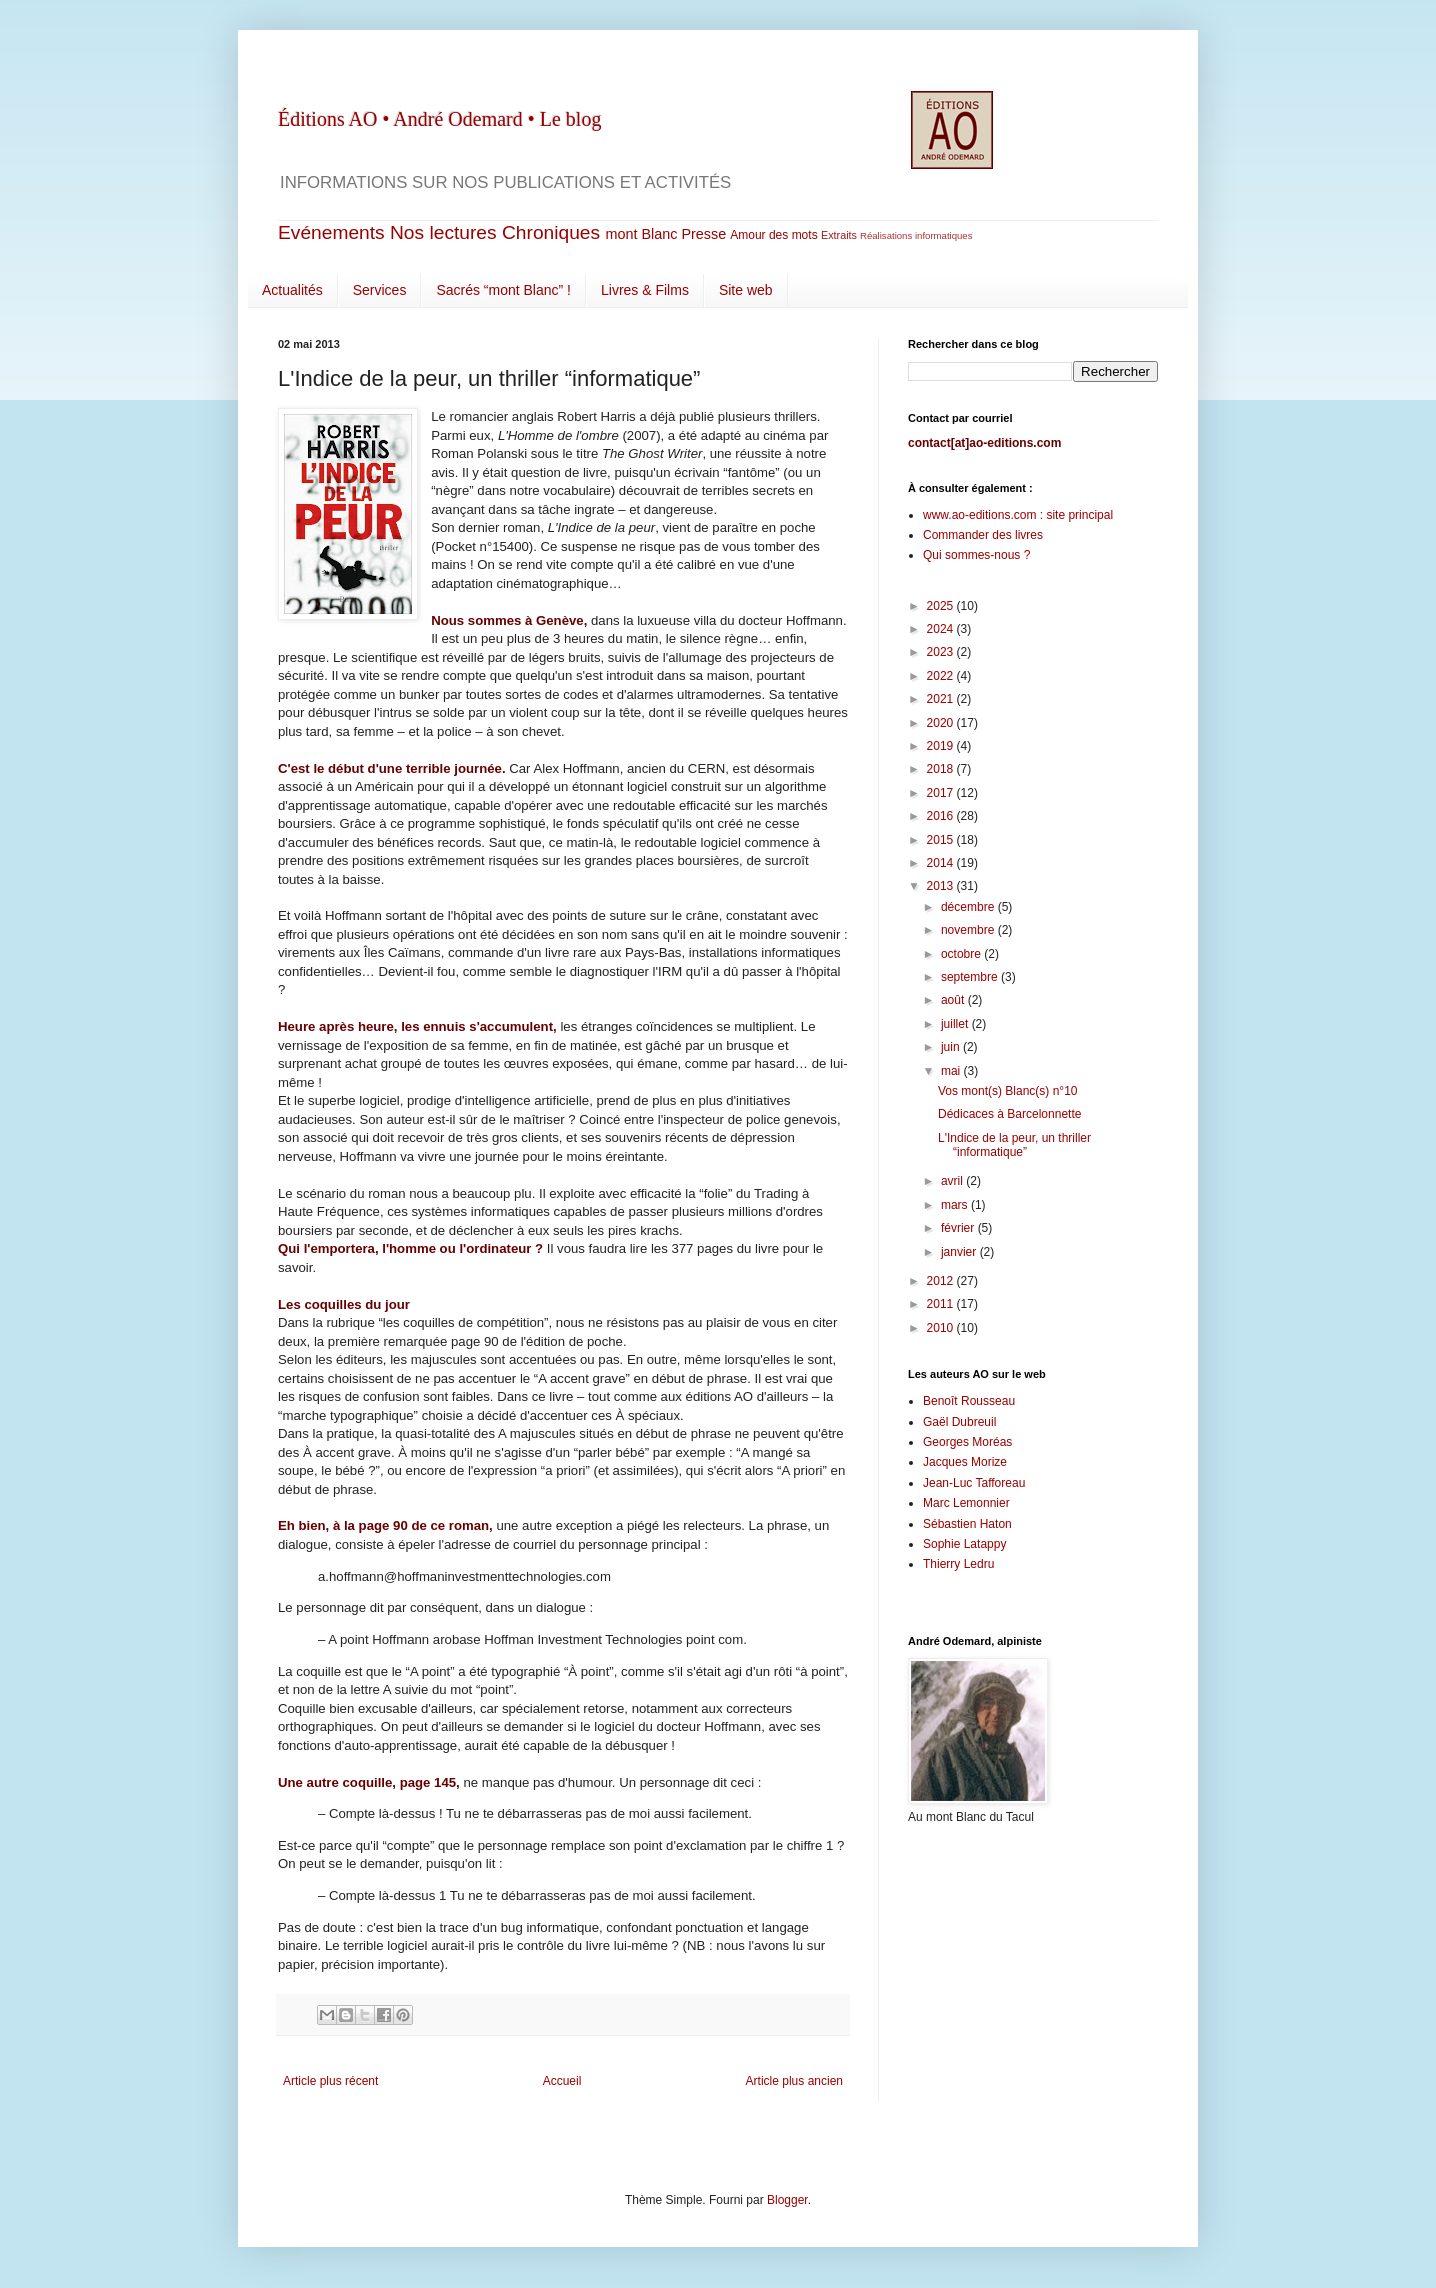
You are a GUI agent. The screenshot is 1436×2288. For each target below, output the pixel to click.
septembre (971, 977)
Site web (746, 290)
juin (952, 1047)
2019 (942, 746)
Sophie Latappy (964, 1544)
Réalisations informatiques (916, 235)
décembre (969, 907)
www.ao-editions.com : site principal (1018, 515)
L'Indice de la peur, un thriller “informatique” (1014, 1145)
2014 (942, 863)
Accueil (562, 2081)
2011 (942, 1304)
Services (380, 290)
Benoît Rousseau (969, 1401)
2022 (942, 676)
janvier (960, 1252)
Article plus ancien (794, 2081)
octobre (962, 954)
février (959, 1228)
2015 (942, 840)
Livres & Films (645, 290)
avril (953, 1181)
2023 (942, 652)
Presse (703, 234)
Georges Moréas (967, 1442)
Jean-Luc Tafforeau (974, 1483)
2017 (942, 793)
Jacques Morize (965, 1462)
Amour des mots (773, 235)
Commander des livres (983, 535)
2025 (942, 606)
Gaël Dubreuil (959, 1422)
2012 (942, 1281)
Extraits (839, 235)
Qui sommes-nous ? (976, 555)
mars (956, 1205)
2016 (942, 816)
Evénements (331, 232)
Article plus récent (330, 2081)
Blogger (787, 2200)
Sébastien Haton (967, 1524)
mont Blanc (641, 234)
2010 (942, 1328)
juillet (956, 1024)
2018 (942, 769)
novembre (969, 930)
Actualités (292, 290)
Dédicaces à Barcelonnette (1009, 1114)
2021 (942, 699)
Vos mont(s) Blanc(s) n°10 (1008, 1091)
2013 (942, 886)
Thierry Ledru (958, 1564)
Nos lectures (443, 232)
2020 (942, 723)
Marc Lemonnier (966, 1503)
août (954, 1000)
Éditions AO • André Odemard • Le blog (439, 119)
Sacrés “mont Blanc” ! (503, 290)
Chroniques (551, 232)
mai (952, 1071)
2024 (942, 629)
